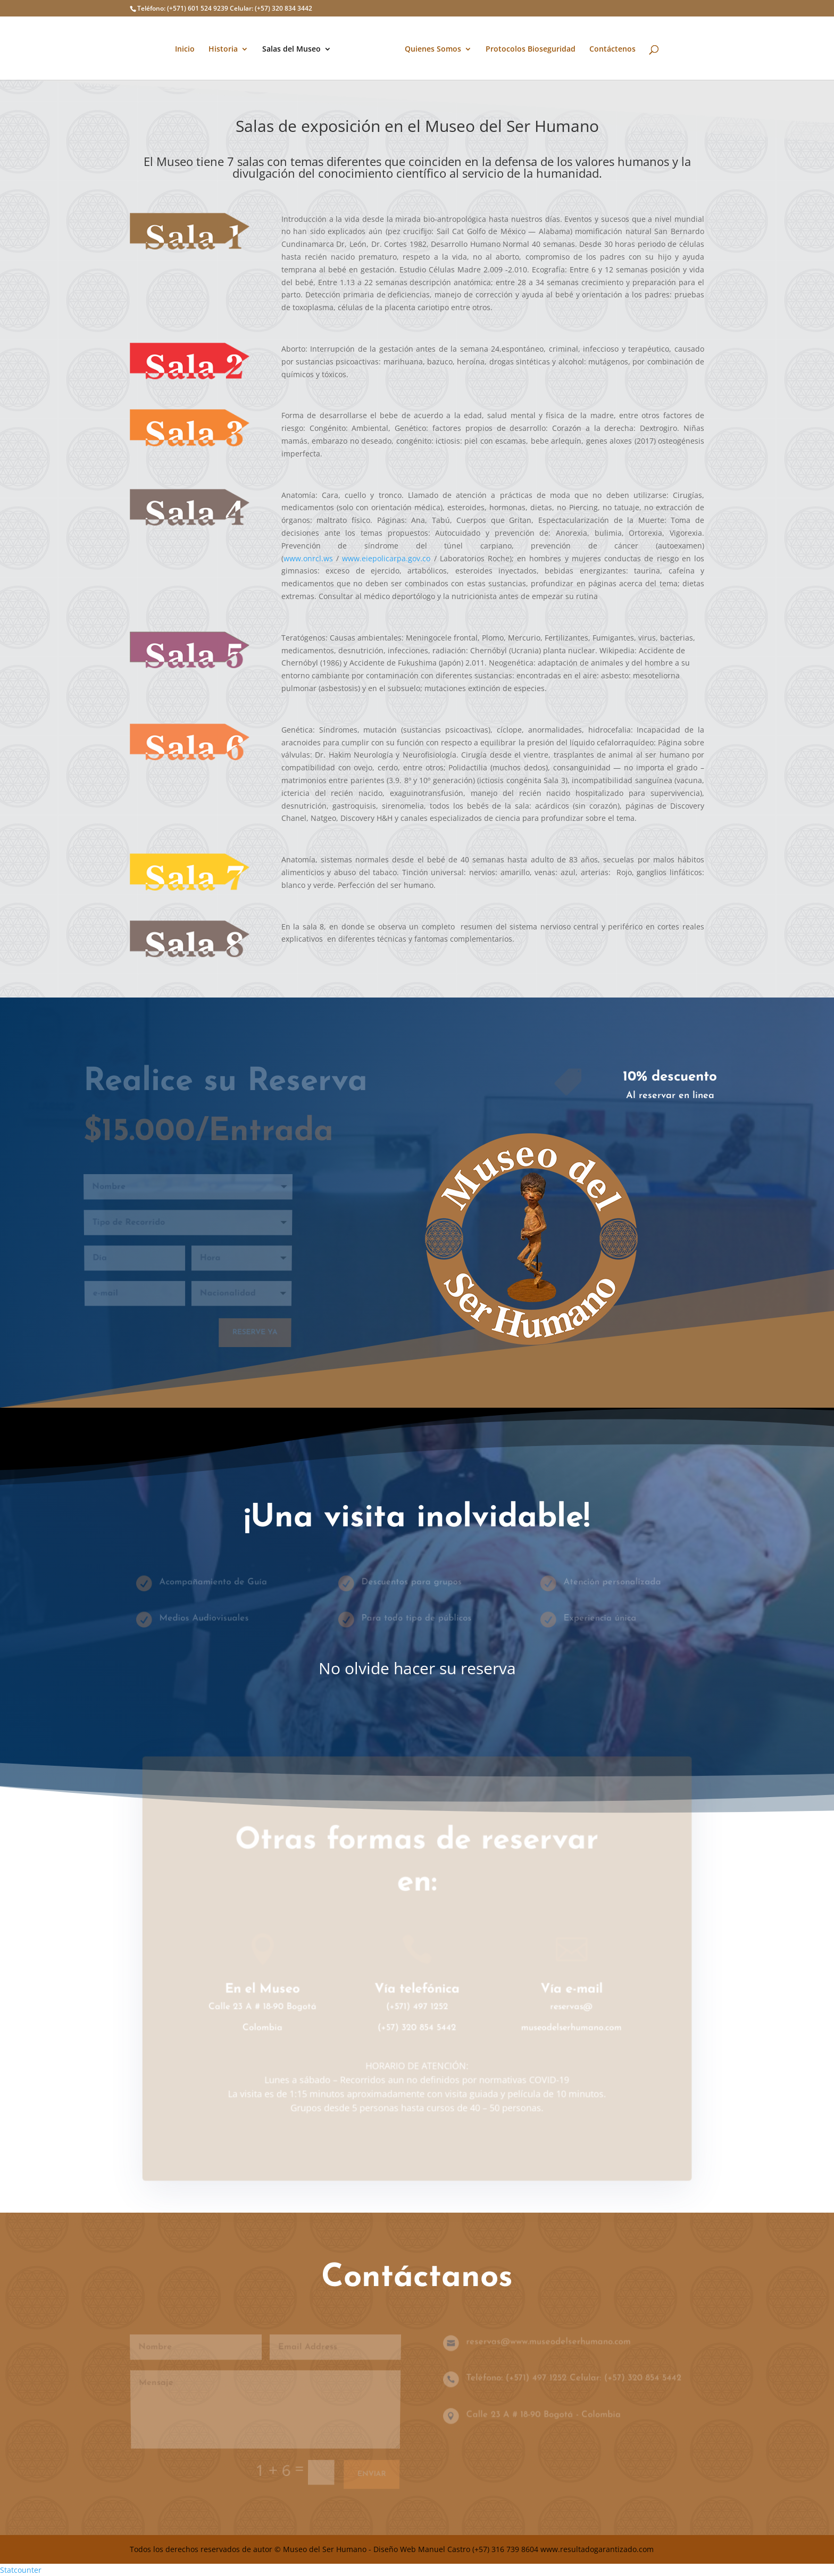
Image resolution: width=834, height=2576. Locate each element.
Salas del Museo (295, 48)
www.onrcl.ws (308, 558)
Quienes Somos (429, 48)
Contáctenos (609, 48)
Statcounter (20, 2570)
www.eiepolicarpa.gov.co (386, 558)
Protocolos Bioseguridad (527, 48)
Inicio (188, 48)
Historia (226, 48)
